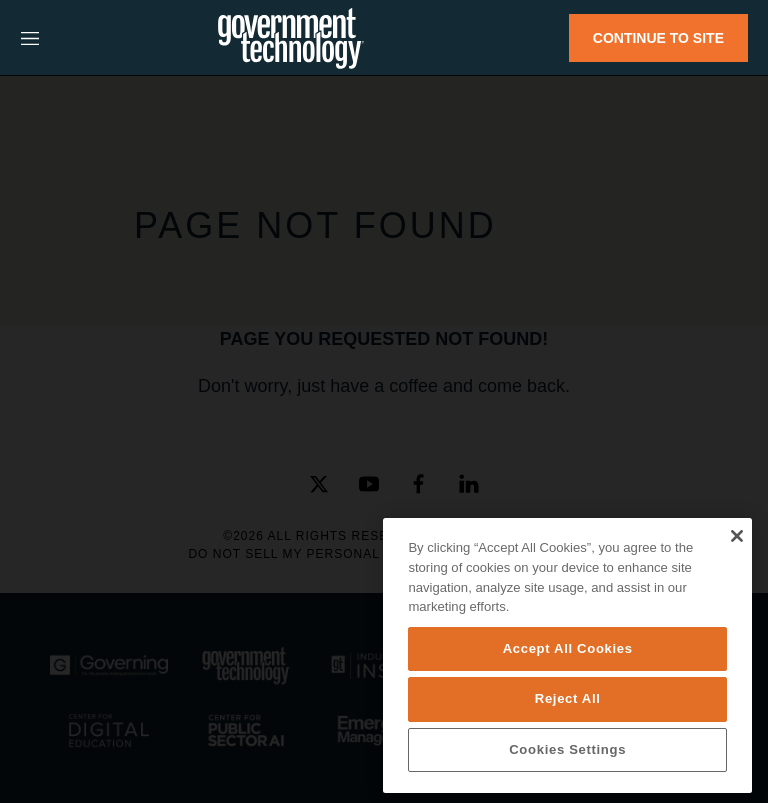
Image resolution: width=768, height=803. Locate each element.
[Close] (736, 536)
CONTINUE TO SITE (658, 38)
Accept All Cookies (568, 648)
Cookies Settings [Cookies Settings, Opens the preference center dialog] (567, 749)
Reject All (568, 698)
